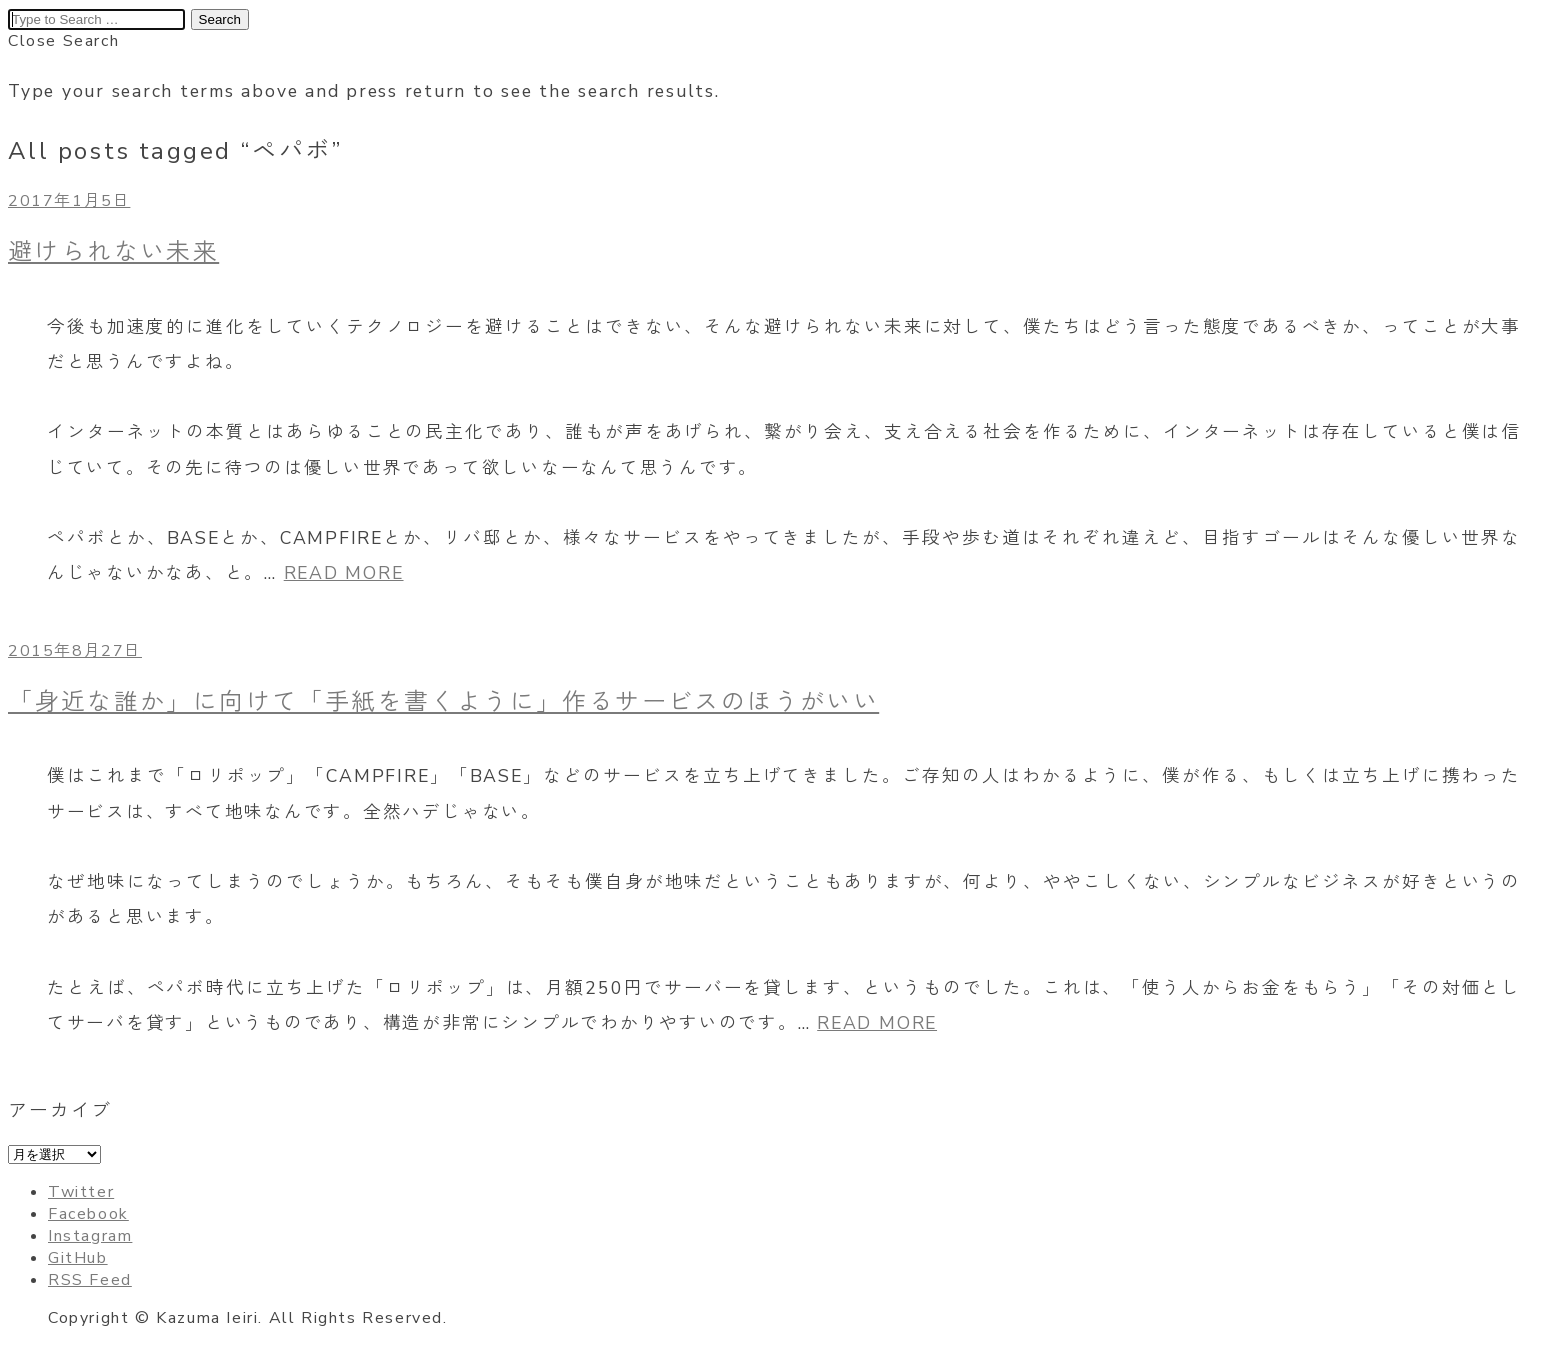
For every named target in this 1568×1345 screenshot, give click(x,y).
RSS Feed (90, 1280)
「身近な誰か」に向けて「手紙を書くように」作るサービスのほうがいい (443, 702)
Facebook (88, 1214)
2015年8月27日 (75, 651)
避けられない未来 (113, 252)
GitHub (78, 1258)
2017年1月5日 (69, 201)
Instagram (90, 1236)
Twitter (81, 1192)
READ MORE (344, 573)
